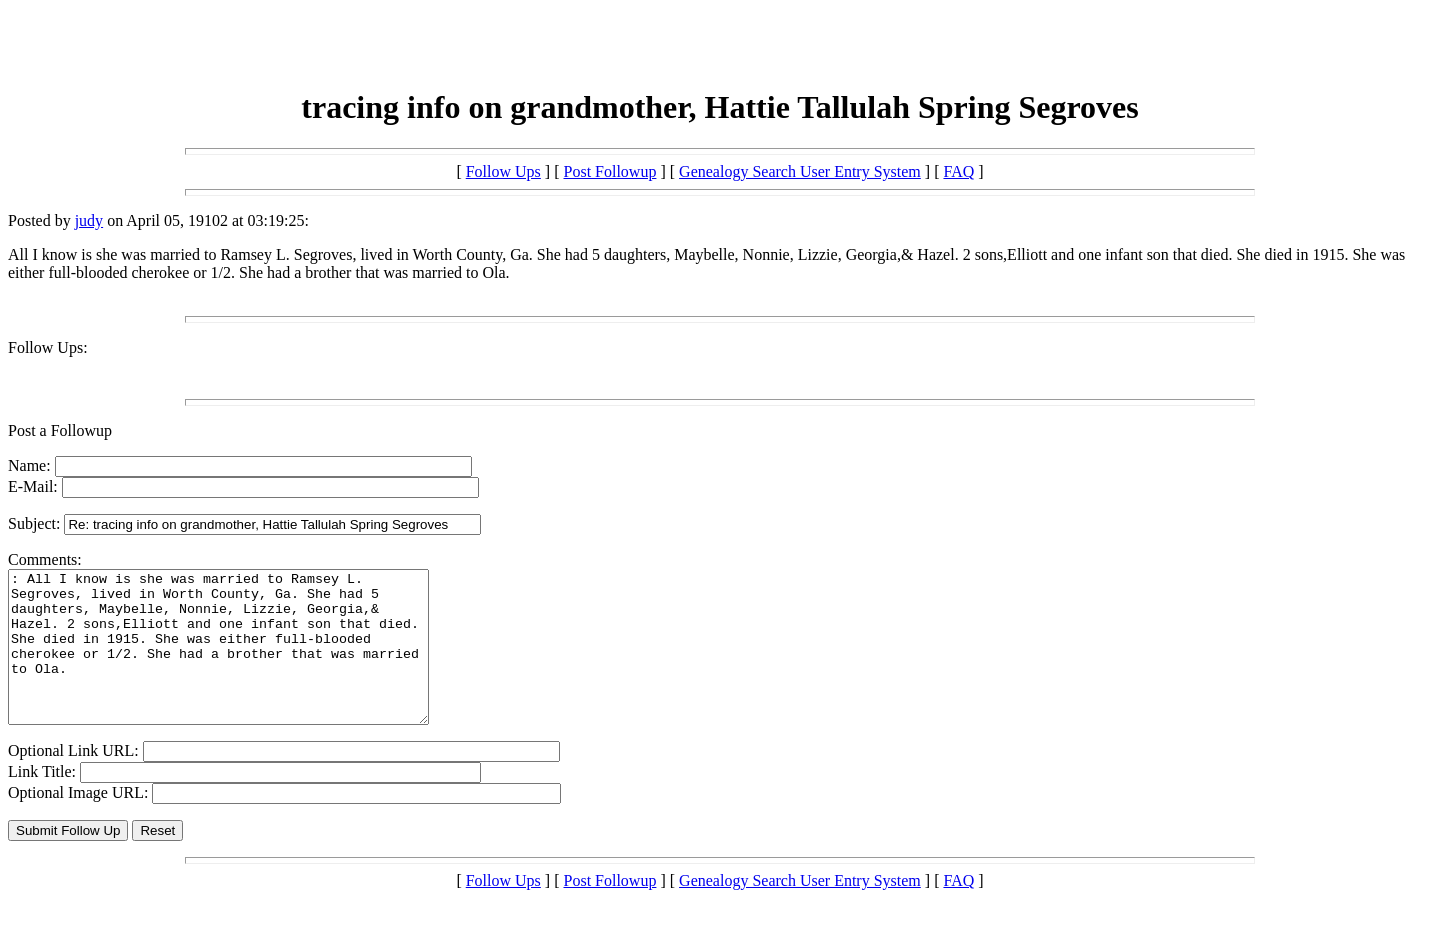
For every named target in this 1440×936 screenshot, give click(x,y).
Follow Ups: (48, 347)
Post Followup (610, 171)
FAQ (958, 171)
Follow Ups (503, 171)
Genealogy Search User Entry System (800, 171)
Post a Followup (60, 430)
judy (89, 220)
